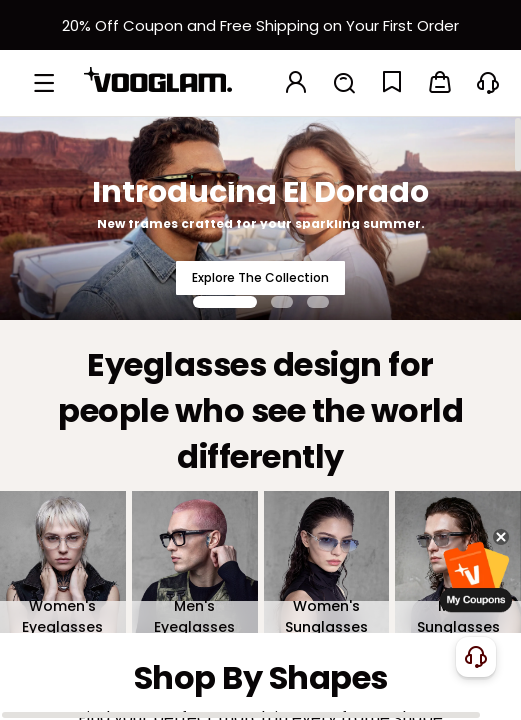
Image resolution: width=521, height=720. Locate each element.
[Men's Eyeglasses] (195, 561)
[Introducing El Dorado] (260, 218)
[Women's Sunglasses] (327, 561)
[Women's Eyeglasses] (63, 561)
